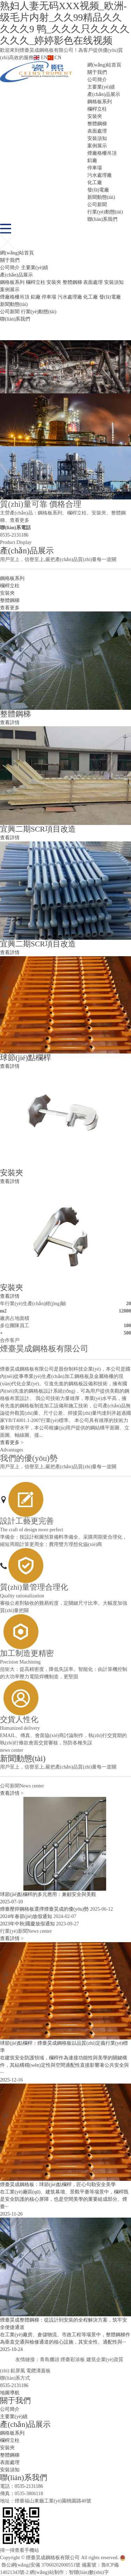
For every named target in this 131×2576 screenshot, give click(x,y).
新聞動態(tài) (101, 197)
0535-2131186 (14, 535)
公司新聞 (97, 204)
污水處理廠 (99, 175)
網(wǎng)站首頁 (104, 65)
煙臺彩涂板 (72, 2359)
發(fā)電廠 (98, 189)
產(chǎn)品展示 (103, 94)
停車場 (94, 167)
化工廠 (94, 182)
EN (40, 57)
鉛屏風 (17, 2370)
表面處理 (97, 131)
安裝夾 (94, 116)
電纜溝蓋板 (38, 2370)
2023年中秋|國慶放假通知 (27, 1923)
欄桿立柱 (97, 109)
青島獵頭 (49, 2359)
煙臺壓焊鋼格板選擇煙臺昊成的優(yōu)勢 (44, 1909)
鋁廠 (92, 160)
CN (54, 57)
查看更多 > (11, 1442)
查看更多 (10, 607)
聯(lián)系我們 (102, 219)
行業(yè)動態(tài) (105, 212)
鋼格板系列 (99, 101)
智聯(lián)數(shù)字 (89, 2572)
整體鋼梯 (97, 123)
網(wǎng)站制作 (47, 2572)
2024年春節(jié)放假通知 (26, 1916)
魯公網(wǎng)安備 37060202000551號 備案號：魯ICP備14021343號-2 (62, 2565)
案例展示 (97, 145)
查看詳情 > (11, 1793)
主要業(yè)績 (101, 87)
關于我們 (97, 72)
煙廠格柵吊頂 (102, 153)
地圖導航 (10, 2392)
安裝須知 (97, 138)
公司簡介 (97, 79)
